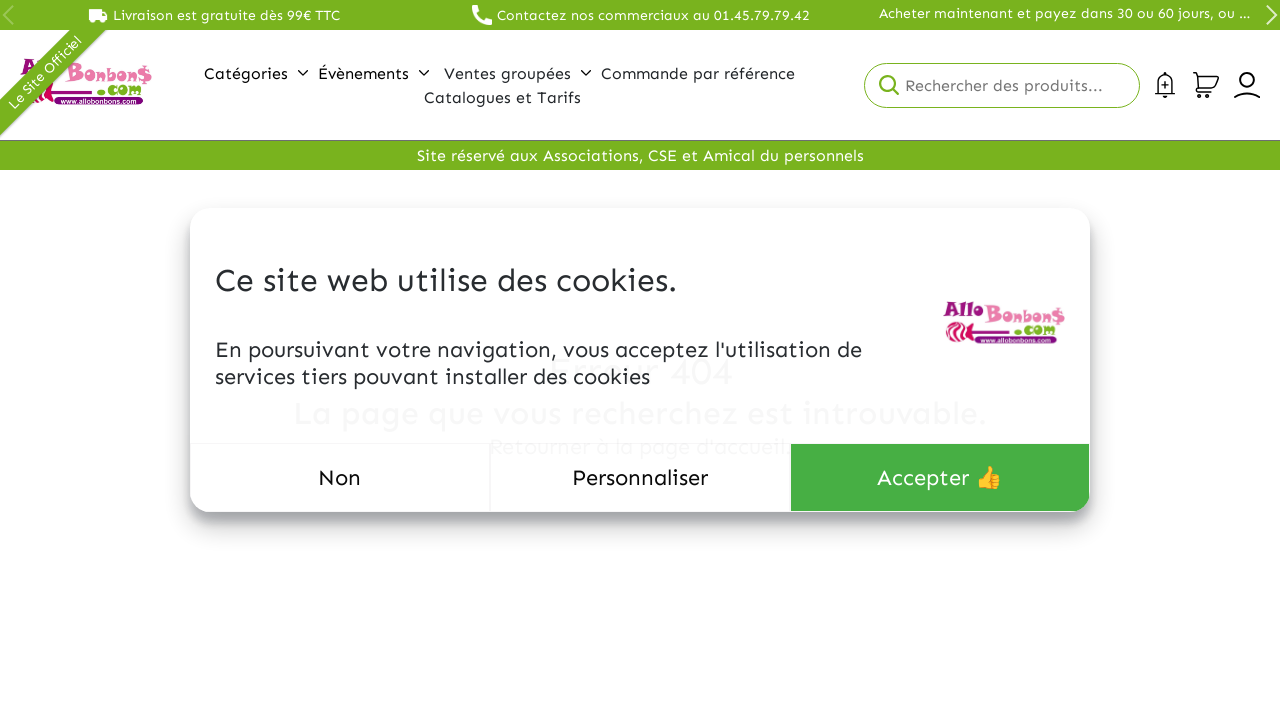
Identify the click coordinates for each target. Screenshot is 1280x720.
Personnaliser (640, 477)
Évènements (373, 73)
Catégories (256, 73)
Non (339, 477)
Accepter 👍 (939, 477)
